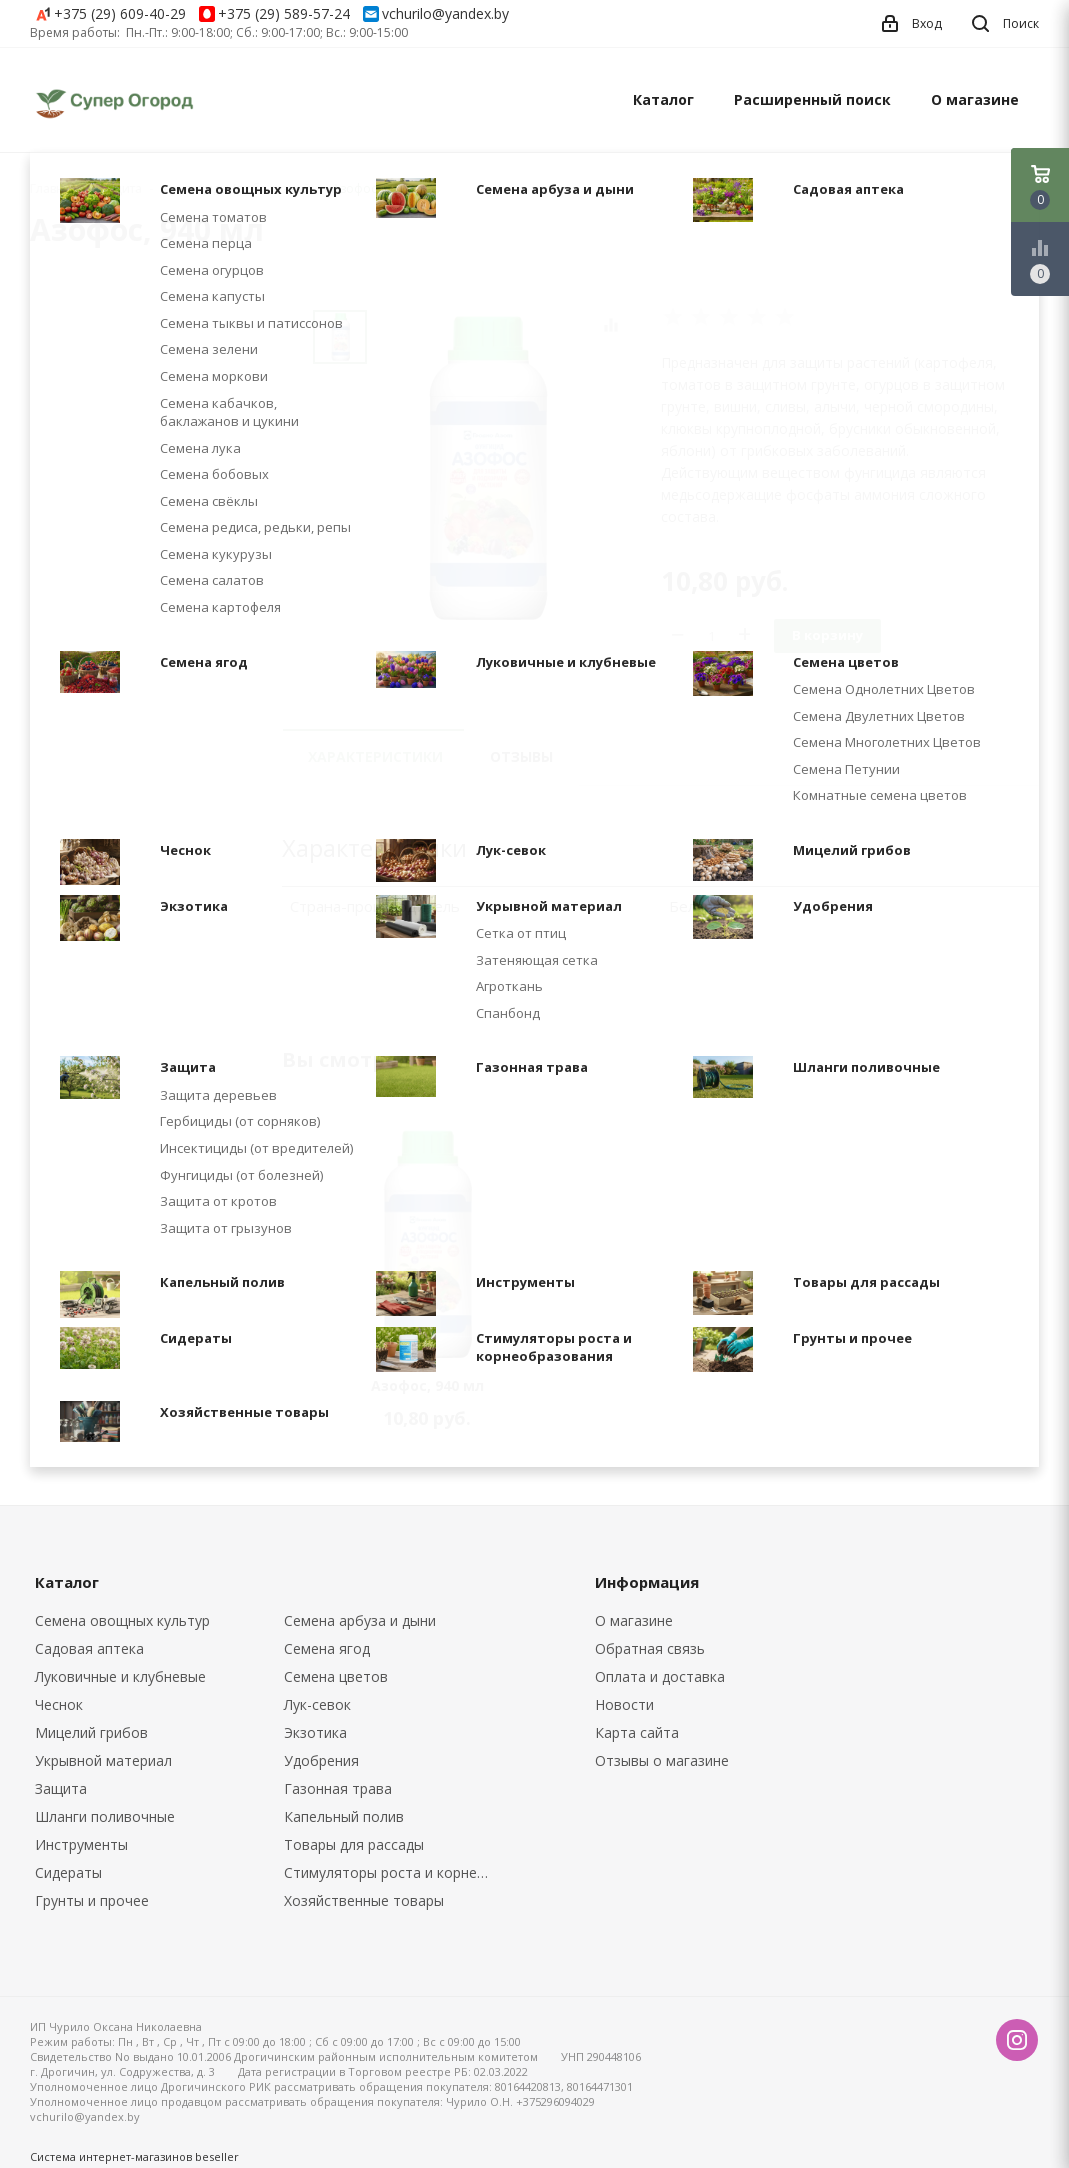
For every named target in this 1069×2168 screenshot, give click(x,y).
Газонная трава (338, 1788)
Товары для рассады (354, 1844)
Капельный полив (344, 1816)
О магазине (975, 99)
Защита (61, 1788)
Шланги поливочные (105, 1816)
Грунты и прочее (92, 1900)
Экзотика (315, 1732)
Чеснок (59, 1704)
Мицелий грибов (91, 1732)
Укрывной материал (103, 1760)
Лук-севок (317, 1704)
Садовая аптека (89, 1648)
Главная (54, 188)
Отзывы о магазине (662, 1760)
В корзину (827, 635)
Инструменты (81, 1844)
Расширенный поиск (812, 99)
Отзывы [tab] (521, 756)
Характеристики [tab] (375, 756)
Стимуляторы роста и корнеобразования (394, 1872)
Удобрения (321, 1760)
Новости (624, 1704)
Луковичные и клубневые (120, 1676)
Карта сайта (637, 1732)
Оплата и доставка (660, 1676)
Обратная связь (650, 1648)
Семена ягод (327, 1648)
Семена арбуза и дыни (360, 1620)
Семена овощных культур (122, 1620)
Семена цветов (336, 1676)
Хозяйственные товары (364, 1900)
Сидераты (68, 1872)
